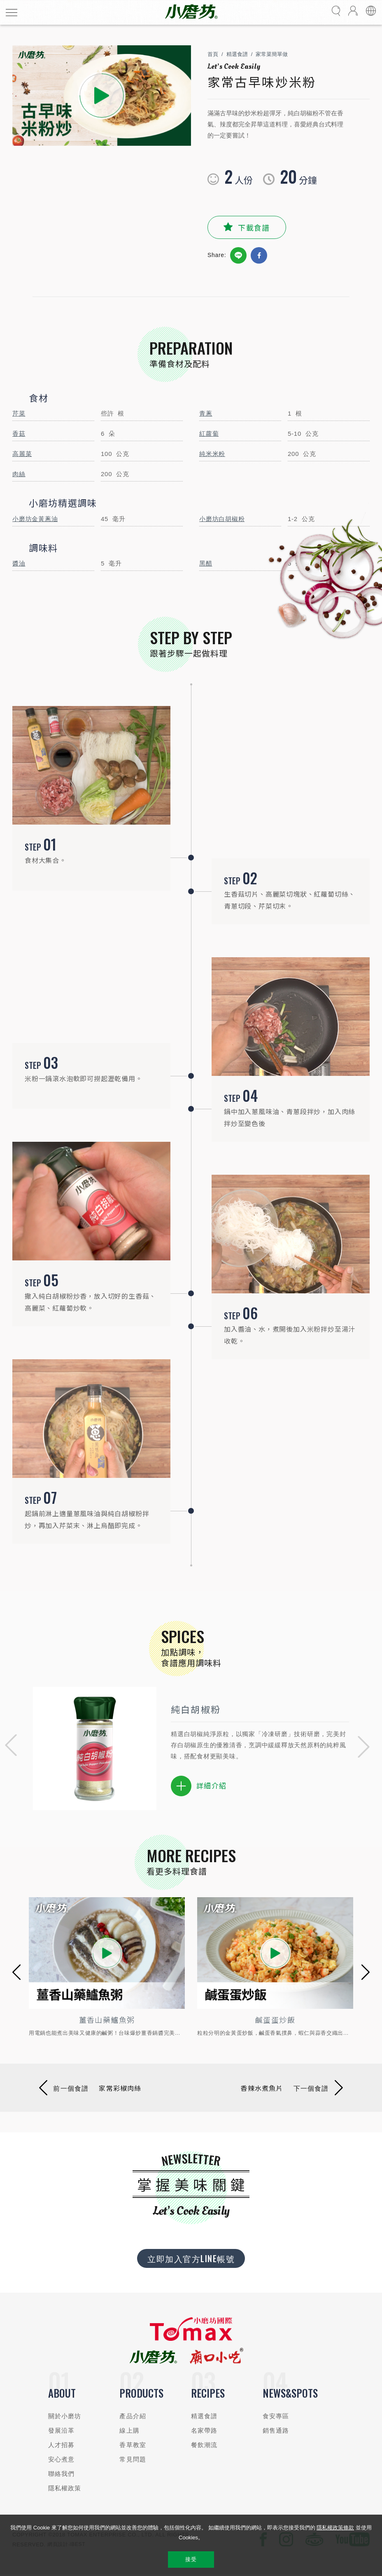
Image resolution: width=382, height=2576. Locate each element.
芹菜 (19, 413)
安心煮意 (61, 2459)
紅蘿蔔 (209, 433)
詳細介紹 (198, 1786)
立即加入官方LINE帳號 (191, 2258)
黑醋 (205, 563)
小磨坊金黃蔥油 (35, 518)
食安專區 (276, 2415)
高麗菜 (22, 453)
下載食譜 (254, 227)
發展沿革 (61, 2430)
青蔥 (205, 413)
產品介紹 (132, 2415)
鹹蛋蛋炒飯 (275, 2019)
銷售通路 (276, 2430)
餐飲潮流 (204, 2444)
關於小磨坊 (65, 2415)
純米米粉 (212, 453)
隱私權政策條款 (335, 2528)
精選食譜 (237, 54)
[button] (8, 1746)
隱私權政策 (65, 2488)
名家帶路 (204, 2430)
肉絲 (19, 473)
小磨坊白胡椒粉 (222, 518)
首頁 (212, 54)
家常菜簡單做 (272, 54)
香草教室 (132, 2444)
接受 (190, 2559)
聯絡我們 (61, 2473)
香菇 (19, 433)
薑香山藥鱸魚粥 (107, 2019)
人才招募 (61, 2444)
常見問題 (132, 2459)
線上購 (129, 2430)
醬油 (19, 563)
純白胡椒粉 (196, 1709)
